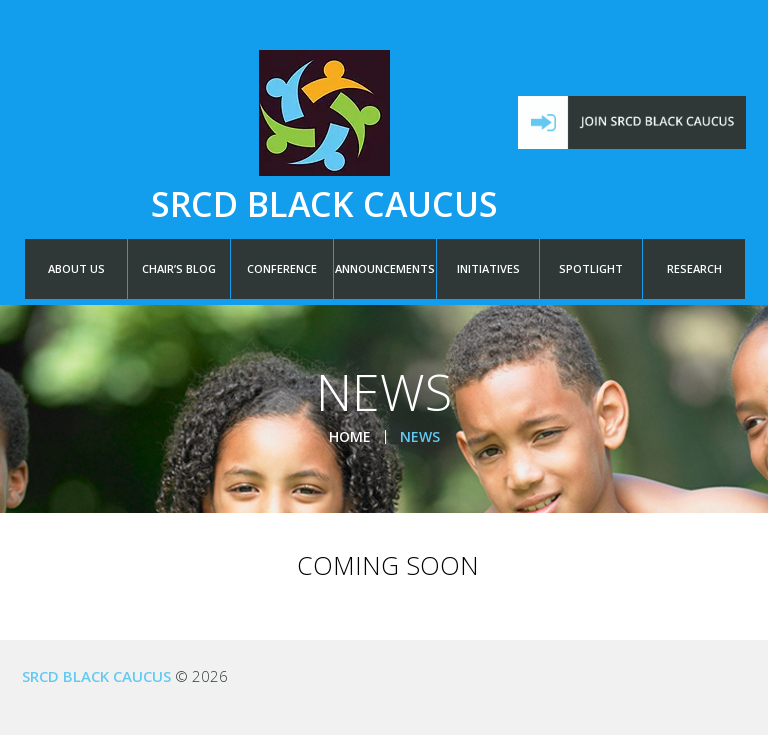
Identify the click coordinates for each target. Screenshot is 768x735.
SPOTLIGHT (591, 268)
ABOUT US (76, 268)
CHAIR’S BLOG (179, 268)
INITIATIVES (488, 268)
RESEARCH (694, 268)
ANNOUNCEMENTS (385, 268)
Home (350, 436)
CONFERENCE (282, 268)
